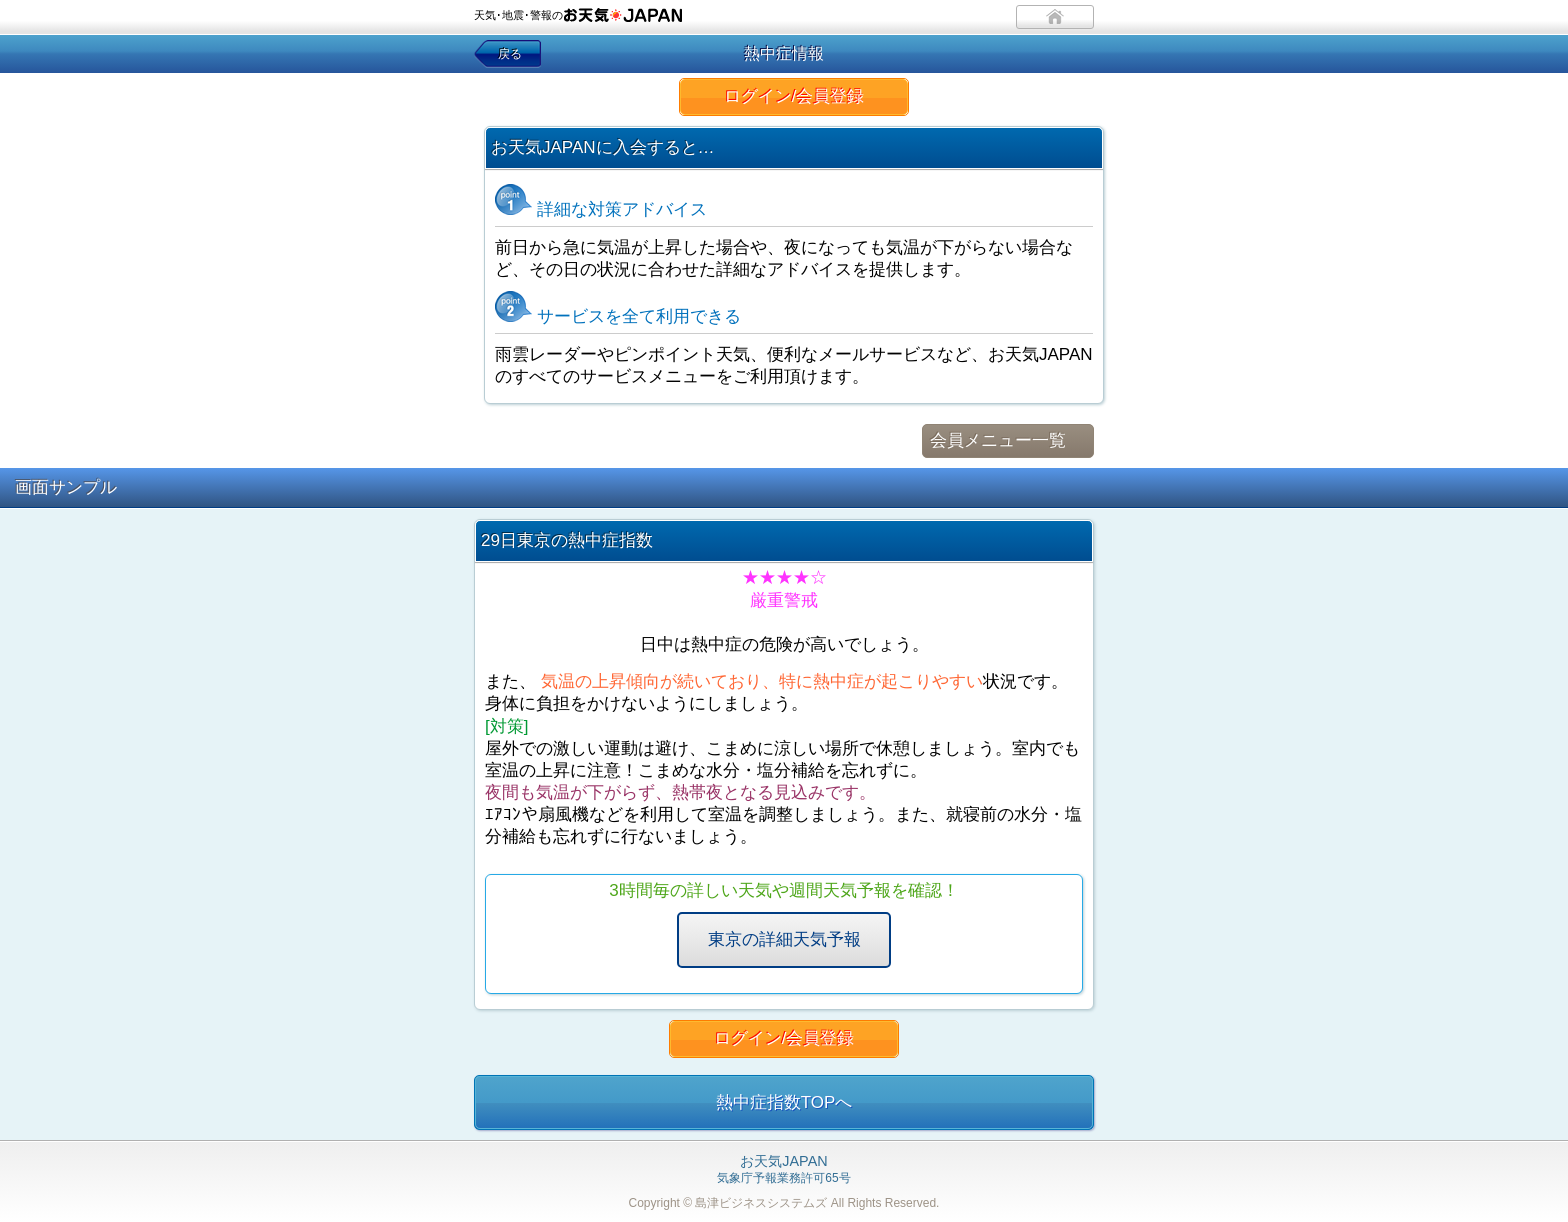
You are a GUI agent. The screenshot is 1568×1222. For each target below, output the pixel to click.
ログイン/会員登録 (794, 96)
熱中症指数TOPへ (784, 1102)
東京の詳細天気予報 (784, 939)
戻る (510, 54)
